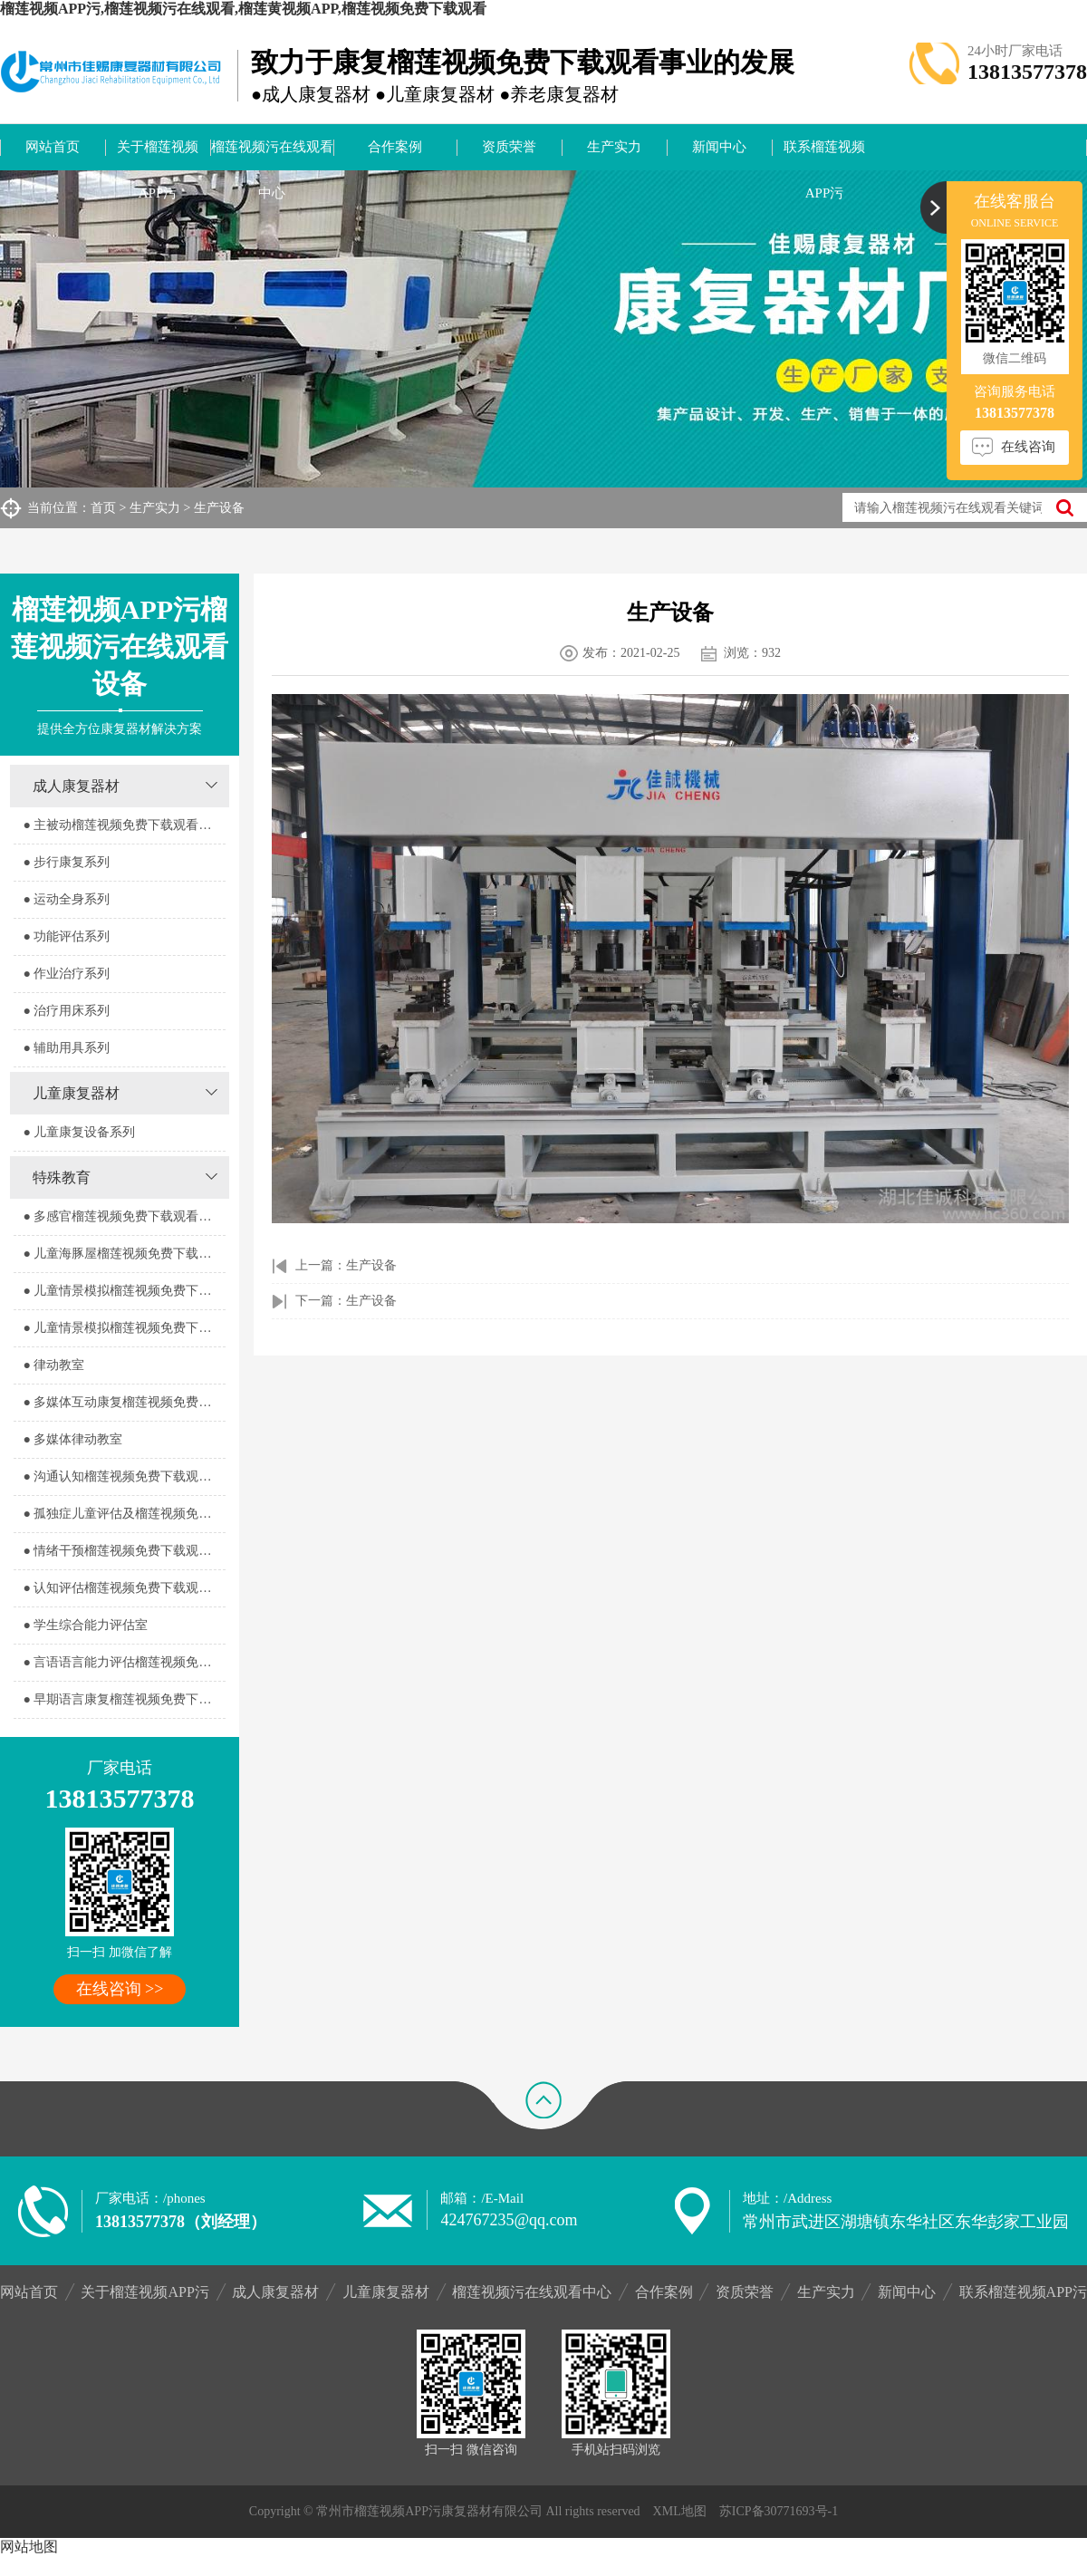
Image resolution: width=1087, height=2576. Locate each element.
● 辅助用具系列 (66, 1048)
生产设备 (219, 508)
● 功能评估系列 (66, 936)
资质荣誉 (509, 147)
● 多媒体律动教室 (72, 1439)
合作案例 (395, 147)
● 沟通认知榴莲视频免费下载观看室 (123, 1476)
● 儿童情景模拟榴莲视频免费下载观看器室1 (124, 1291)
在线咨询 (1028, 446)
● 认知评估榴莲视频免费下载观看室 (123, 1588)
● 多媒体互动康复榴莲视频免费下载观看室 (124, 1402)
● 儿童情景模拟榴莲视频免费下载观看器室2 (124, 1328)
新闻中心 (719, 147)
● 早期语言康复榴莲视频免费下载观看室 (124, 1699)
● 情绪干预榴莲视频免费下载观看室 (123, 1551)
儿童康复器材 (76, 1093)
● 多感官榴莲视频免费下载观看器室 (123, 1216)
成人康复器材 (76, 786)
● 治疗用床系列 (66, 1011)
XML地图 (680, 2511)
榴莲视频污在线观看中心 (272, 155)
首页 (103, 508)
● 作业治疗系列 (66, 973)
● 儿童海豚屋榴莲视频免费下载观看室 (124, 1253)
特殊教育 (62, 1177)
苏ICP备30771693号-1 (778, 2511)
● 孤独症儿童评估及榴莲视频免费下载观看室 (124, 1513)
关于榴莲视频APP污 (157, 155)
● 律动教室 (53, 1365)
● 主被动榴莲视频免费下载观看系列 (123, 825)
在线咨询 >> (120, 1989)
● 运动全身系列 (66, 899)
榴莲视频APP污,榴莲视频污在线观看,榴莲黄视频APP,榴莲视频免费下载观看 (243, 8)
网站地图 (29, 2546)
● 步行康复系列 (66, 862)
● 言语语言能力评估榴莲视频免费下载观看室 (124, 1662)
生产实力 (614, 147)
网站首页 (52, 147)
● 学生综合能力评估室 (85, 1625)
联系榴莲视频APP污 (824, 155)
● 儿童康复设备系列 (79, 1132)
